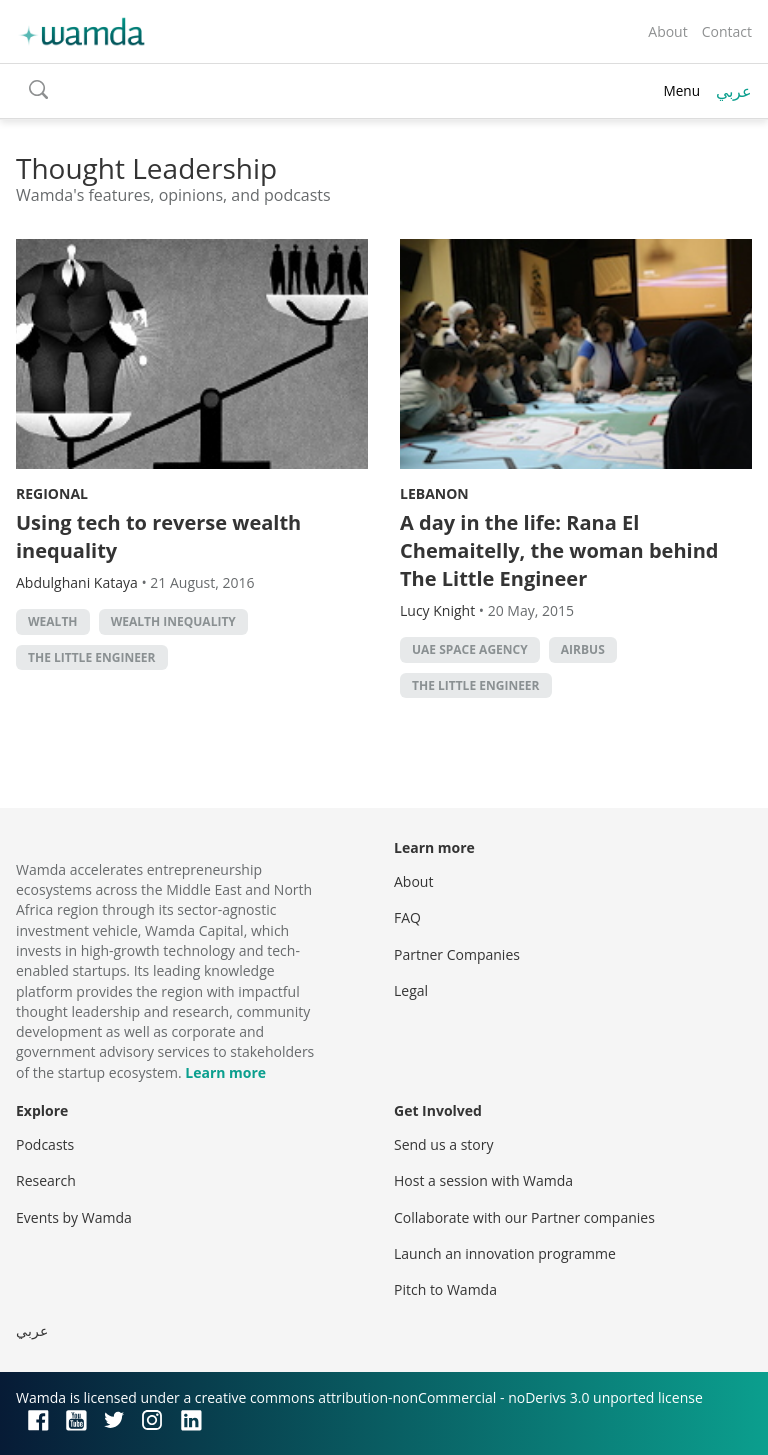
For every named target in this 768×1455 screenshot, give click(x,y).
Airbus (583, 649)
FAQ (407, 917)
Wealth (53, 621)
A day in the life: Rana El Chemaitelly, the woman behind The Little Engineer (559, 550)
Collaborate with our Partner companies (524, 1217)
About (667, 31)
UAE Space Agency (470, 649)
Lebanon (434, 493)
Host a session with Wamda (483, 1180)
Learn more (225, 1072)
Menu (681, 90)
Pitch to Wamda (445, 1289)
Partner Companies (457, 954)
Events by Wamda (74, 1217)
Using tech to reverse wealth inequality (158, 536)
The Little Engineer (92, 657)
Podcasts (45, 1144)
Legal (411, 990)
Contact (727, 31)
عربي (734, 91)
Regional (52, 493)
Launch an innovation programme (505, 1253)
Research (46, 1180)
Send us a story (443, 1144)
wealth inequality (173, 621)
